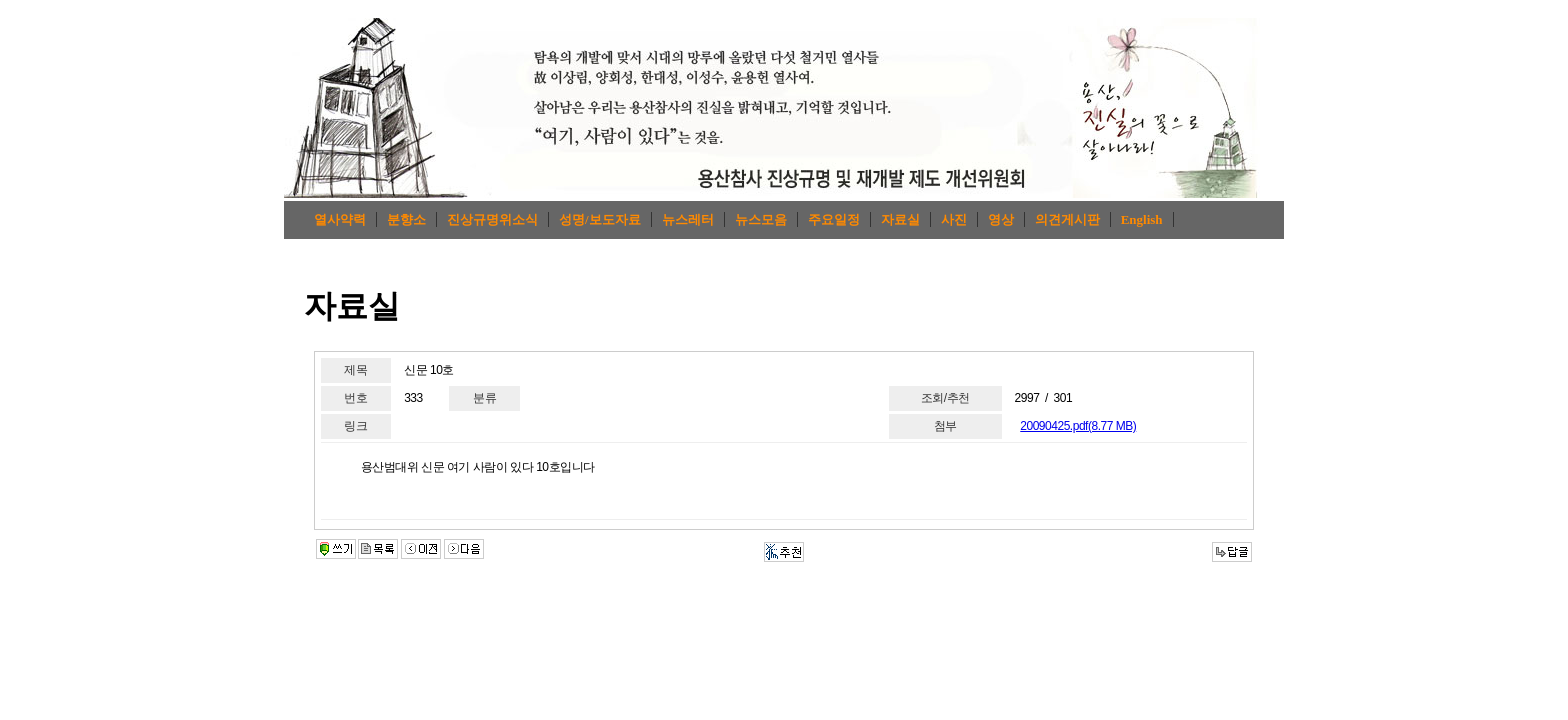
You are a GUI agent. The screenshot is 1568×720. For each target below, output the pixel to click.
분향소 (406, 219)
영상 (1001, 219)
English (1142, 219)
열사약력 (340, 219)
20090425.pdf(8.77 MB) (1078, 426)
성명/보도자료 (600, 219)
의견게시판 (1067, 219)
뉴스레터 (688, 219)
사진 (954, 219)
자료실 (900, 219)
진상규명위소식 (492, 219)
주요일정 (834, 219)
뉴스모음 (761, 219)
